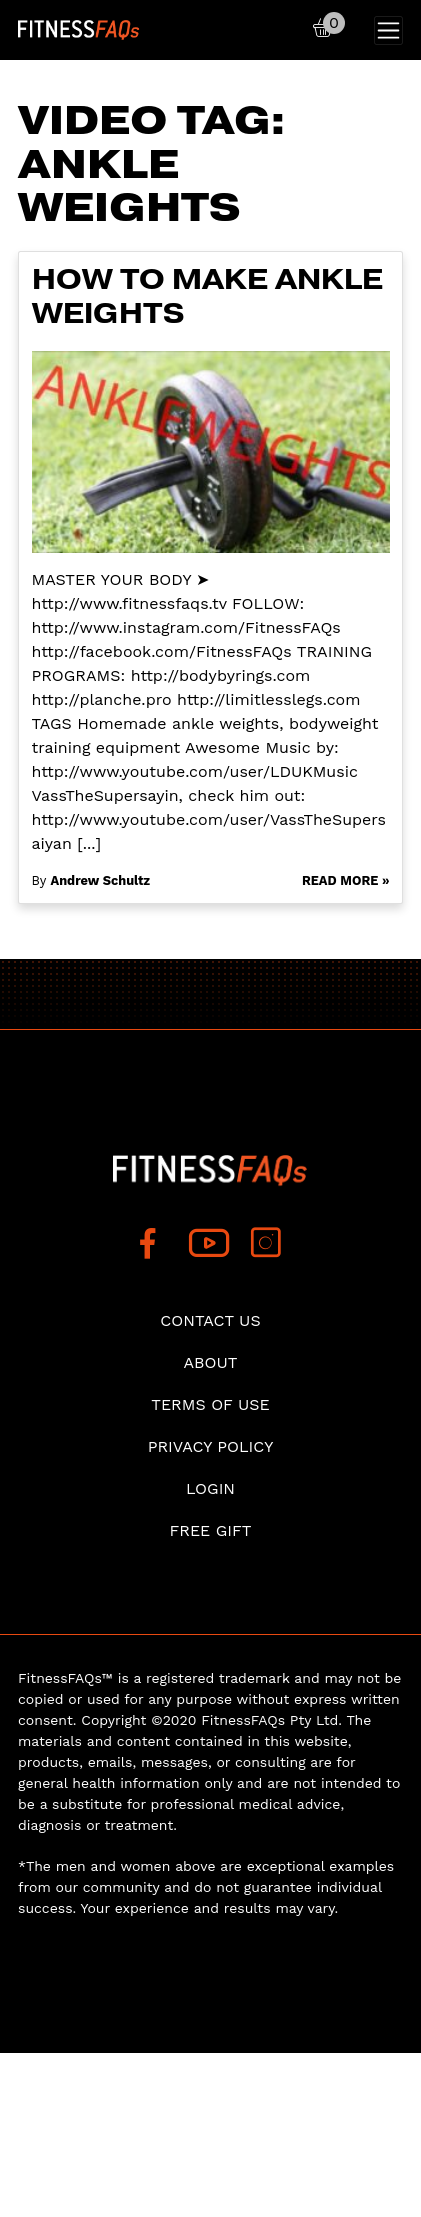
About (211, 1362)
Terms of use (210, 1404)
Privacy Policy (211, 1446)
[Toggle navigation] (388, 30)
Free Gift (210, 1530)
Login (210, 1488)
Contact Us (210, 1320)
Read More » (346, 880)
